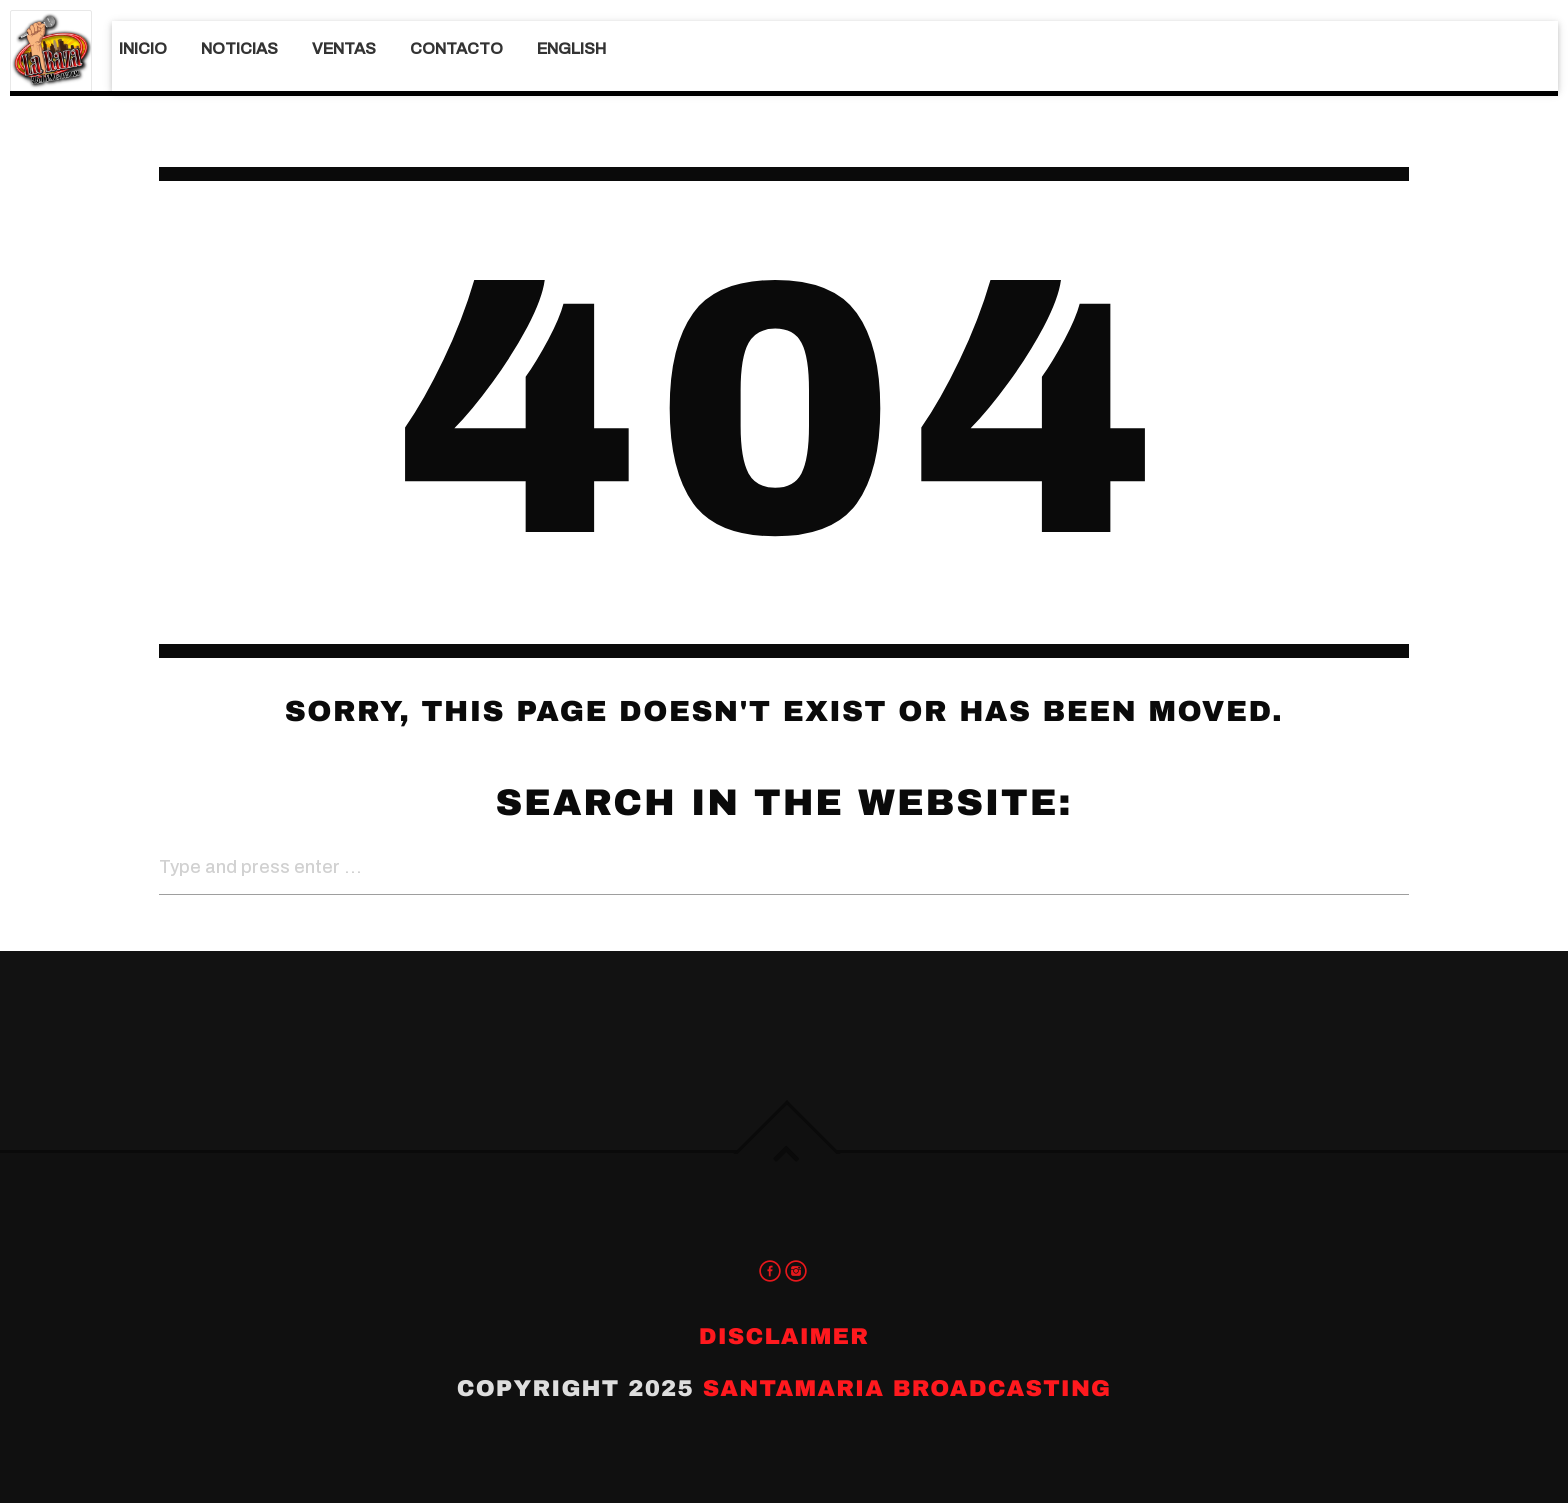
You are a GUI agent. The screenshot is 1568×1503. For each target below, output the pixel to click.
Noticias (239, 48)
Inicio (143, 48)
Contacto (456, 48)
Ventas (344, 48)
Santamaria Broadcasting (907, 1388)
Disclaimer (784, 1336)
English (571, 48)
